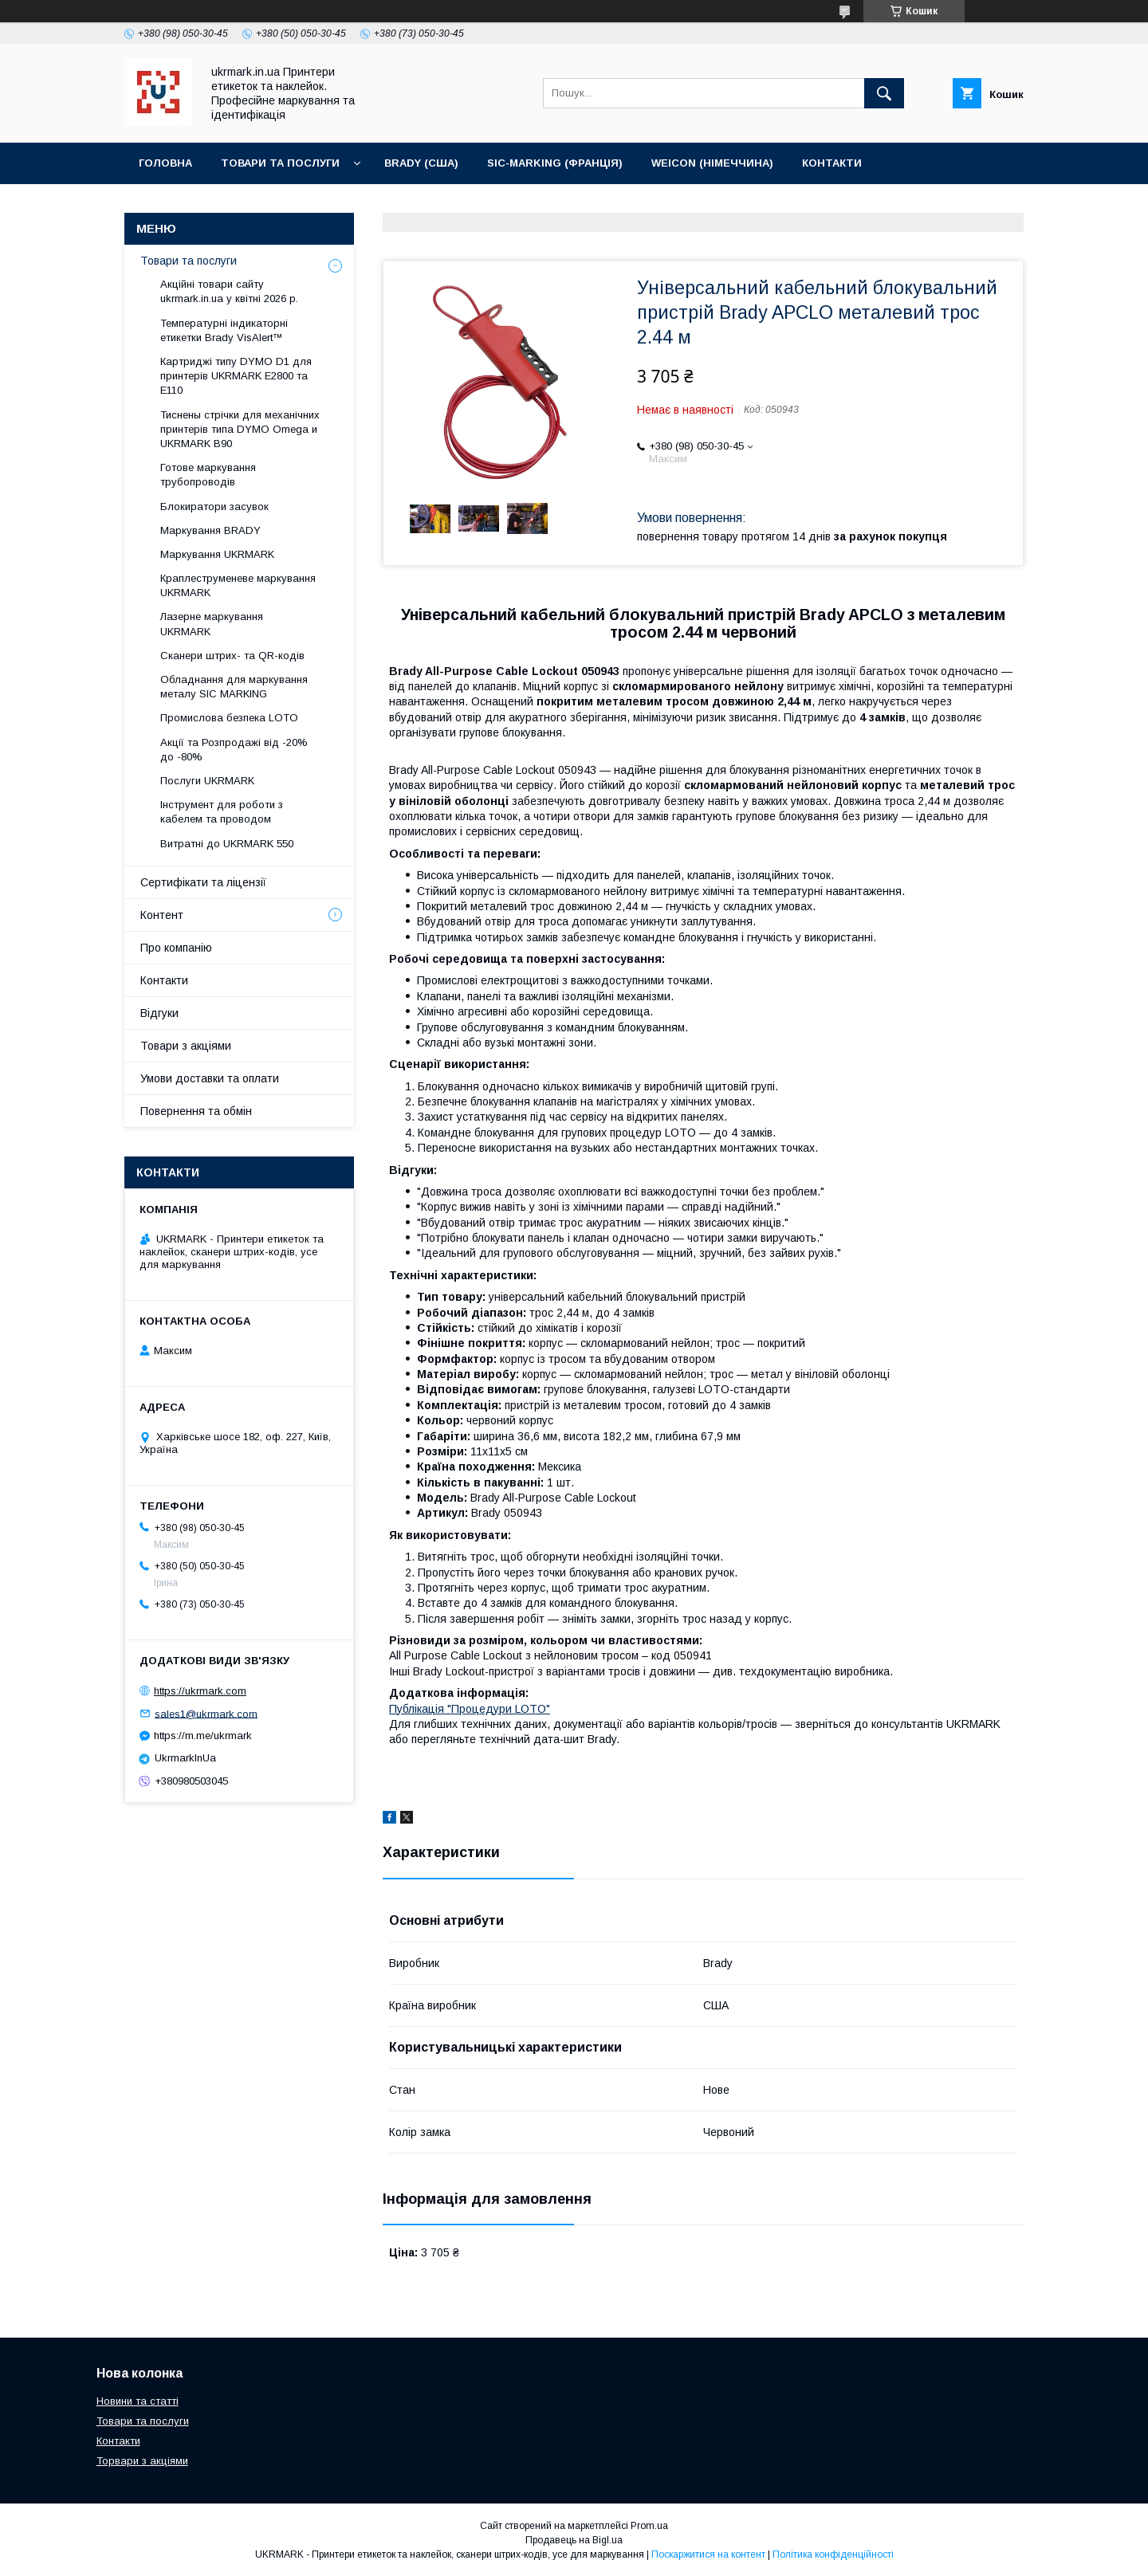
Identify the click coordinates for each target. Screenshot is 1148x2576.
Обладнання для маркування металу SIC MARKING (234, 686)
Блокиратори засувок (214, 506)
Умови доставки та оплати (209, 1078)
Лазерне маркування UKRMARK (211, 624)
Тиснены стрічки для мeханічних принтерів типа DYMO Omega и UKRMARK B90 (240, 429)
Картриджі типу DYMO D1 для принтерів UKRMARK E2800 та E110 (236, 375)
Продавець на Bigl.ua (574, 2540)
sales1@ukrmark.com (206, 1713)
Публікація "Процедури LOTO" (469, 1708)
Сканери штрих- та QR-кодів (232, 656)
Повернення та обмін (196, 1111)
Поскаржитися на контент (708, 2554)
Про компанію (176, 947)
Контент (161, 915)
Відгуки (159, 1013)
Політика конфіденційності (833, 2554)
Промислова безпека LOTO (229, 718)
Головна (165, 163)
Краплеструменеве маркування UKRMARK (238, 585)
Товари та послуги (280, 163)
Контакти (832, 163)
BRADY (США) (421, 163)
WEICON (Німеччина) (712, 163)
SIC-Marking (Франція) (555, 163)
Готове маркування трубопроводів (208, 474)
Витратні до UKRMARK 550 (226, 844)
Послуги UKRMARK (207, 781)
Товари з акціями (185, 1045)
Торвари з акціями (142, 2461)
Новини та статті (137, 2401)
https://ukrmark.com (200, 1691)
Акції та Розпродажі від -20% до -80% (234, 749)
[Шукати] (884, 93)
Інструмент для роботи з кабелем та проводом (221, 812)
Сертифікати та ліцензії (203, 882)
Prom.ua (649, 2525)
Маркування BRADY (210, 530)
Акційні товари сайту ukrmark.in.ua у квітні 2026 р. (229, 291)
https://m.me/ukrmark (203, 1736)
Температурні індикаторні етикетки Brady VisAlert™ (224, 330)
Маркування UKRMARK (217, 554)
